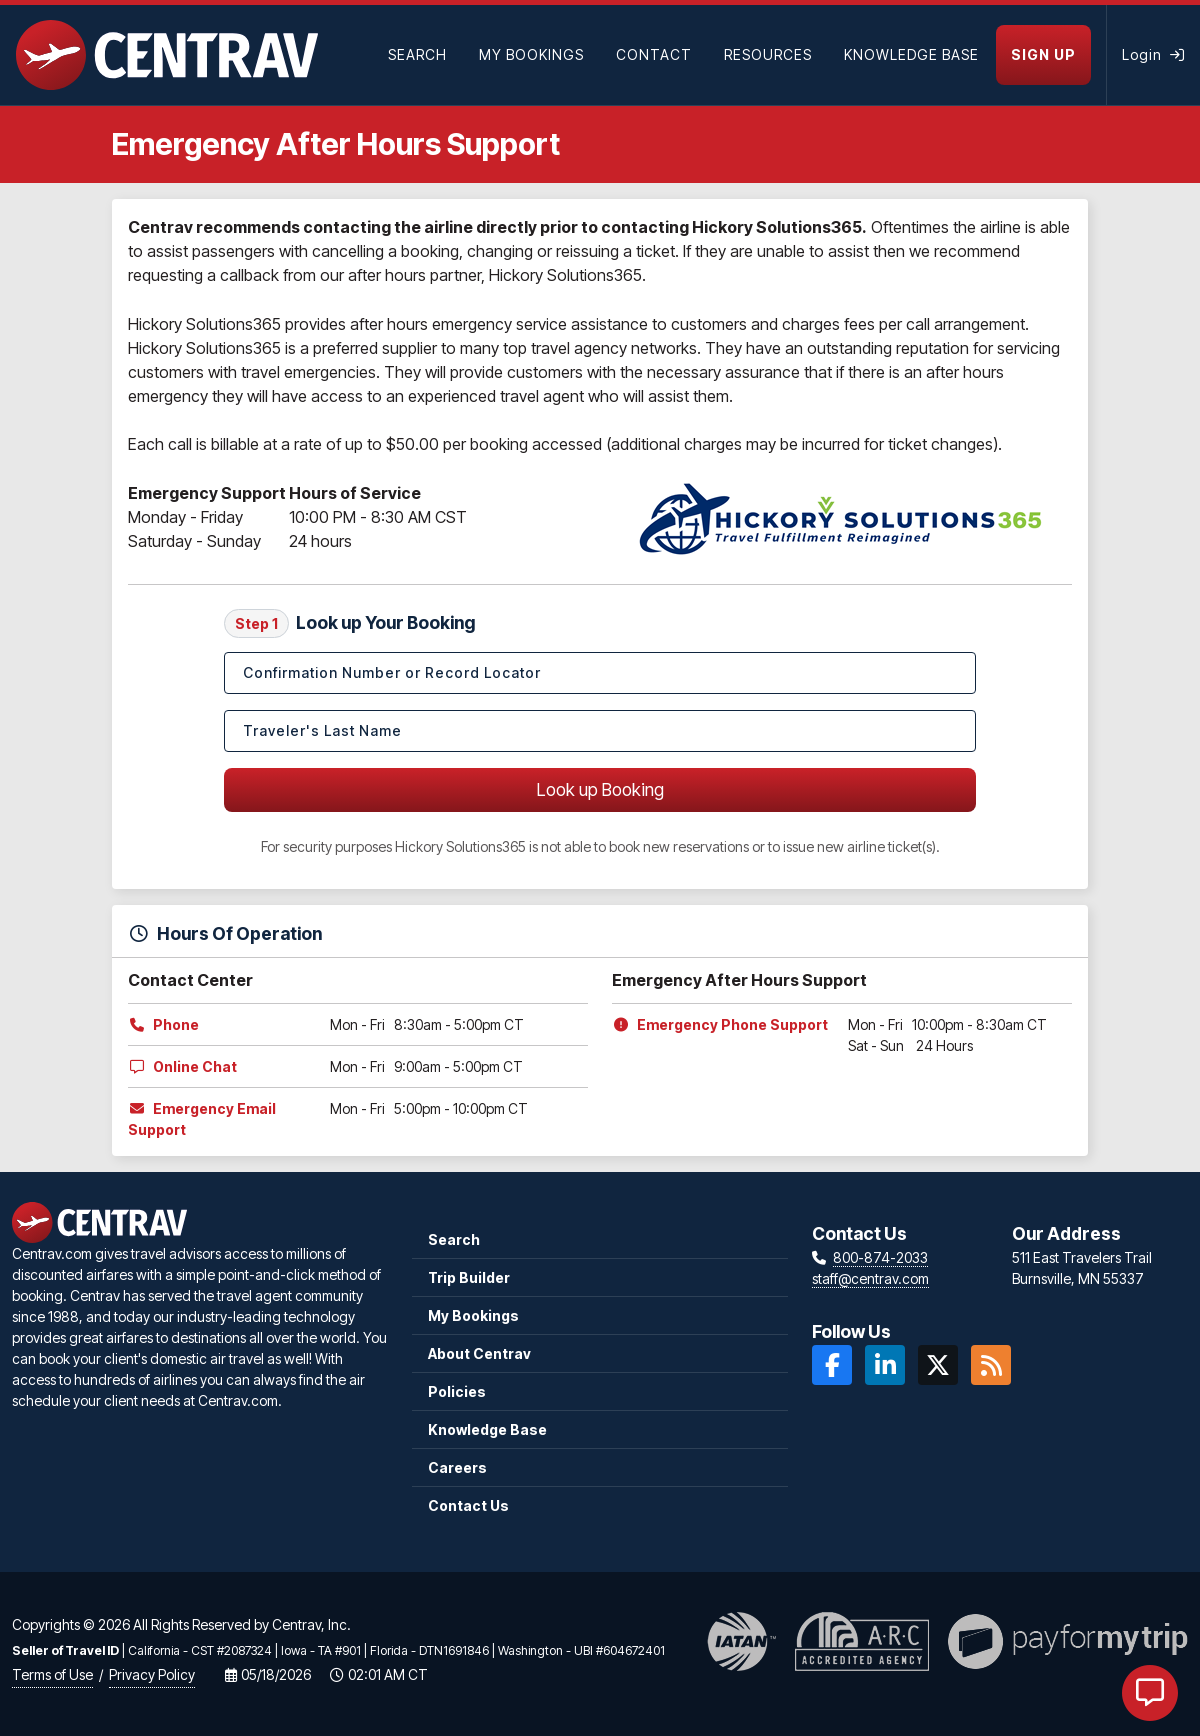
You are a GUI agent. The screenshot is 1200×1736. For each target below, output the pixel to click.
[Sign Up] (1051, 55)
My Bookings (473, 1315)
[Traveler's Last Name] (600, 731)
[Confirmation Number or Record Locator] (600, 673)
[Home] (167, 55)
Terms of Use (52, 1674)
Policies (457, 1391)
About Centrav (479, 1353)
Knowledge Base (487, 1429)
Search (454, 1239)
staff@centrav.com (870, 1278)
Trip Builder (469, 1277)
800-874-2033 (880, 1257)
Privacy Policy (152, 1674)
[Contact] (654, 55)
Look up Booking (600, 789)
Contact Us (468, 1505)
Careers (457, 1467)
